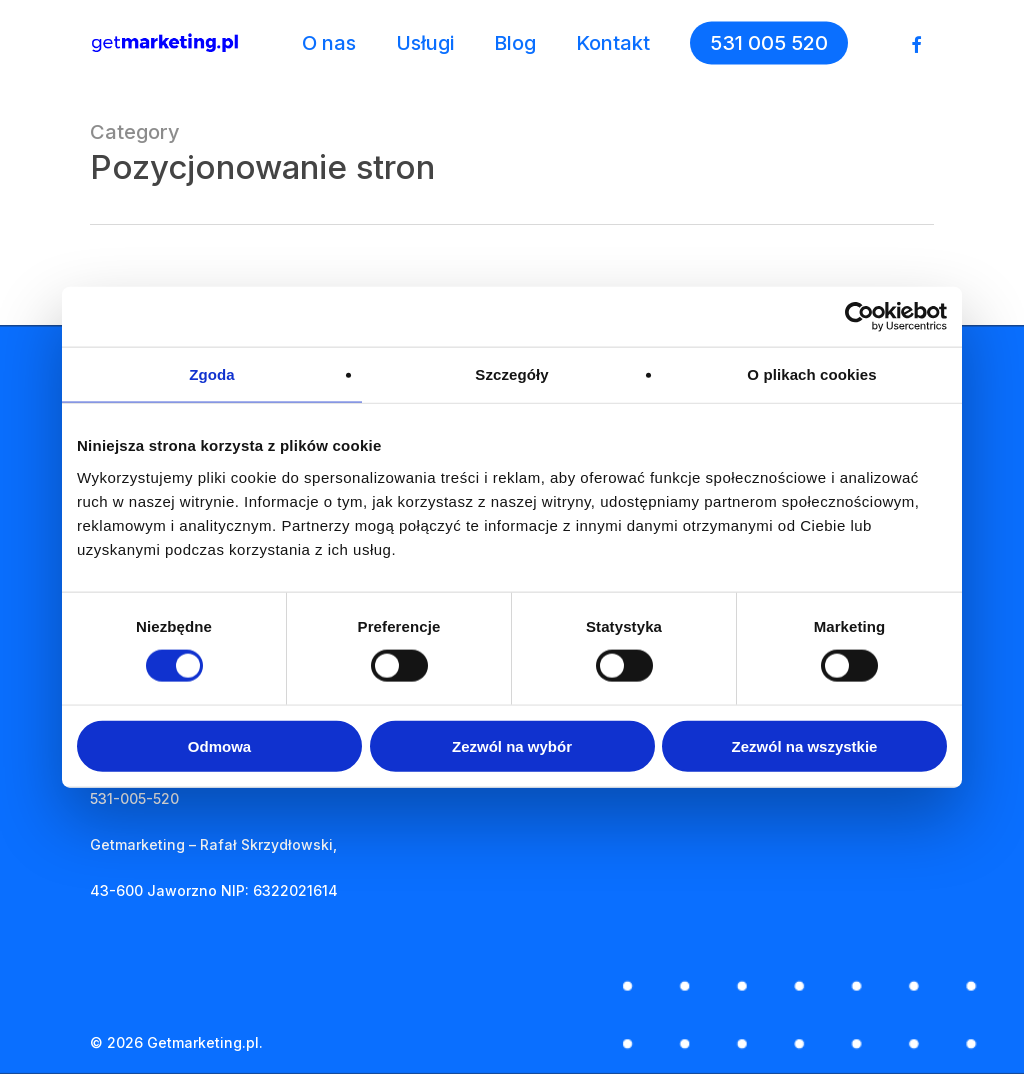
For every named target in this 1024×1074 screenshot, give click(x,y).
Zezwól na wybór (512, 745)
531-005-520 (134, 798)
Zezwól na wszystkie (805, 745)
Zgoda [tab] (212, 374)
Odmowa (219, 745)
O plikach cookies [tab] (811, 374)
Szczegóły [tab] (511, 374)
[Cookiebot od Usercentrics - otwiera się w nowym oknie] (859, 317)
